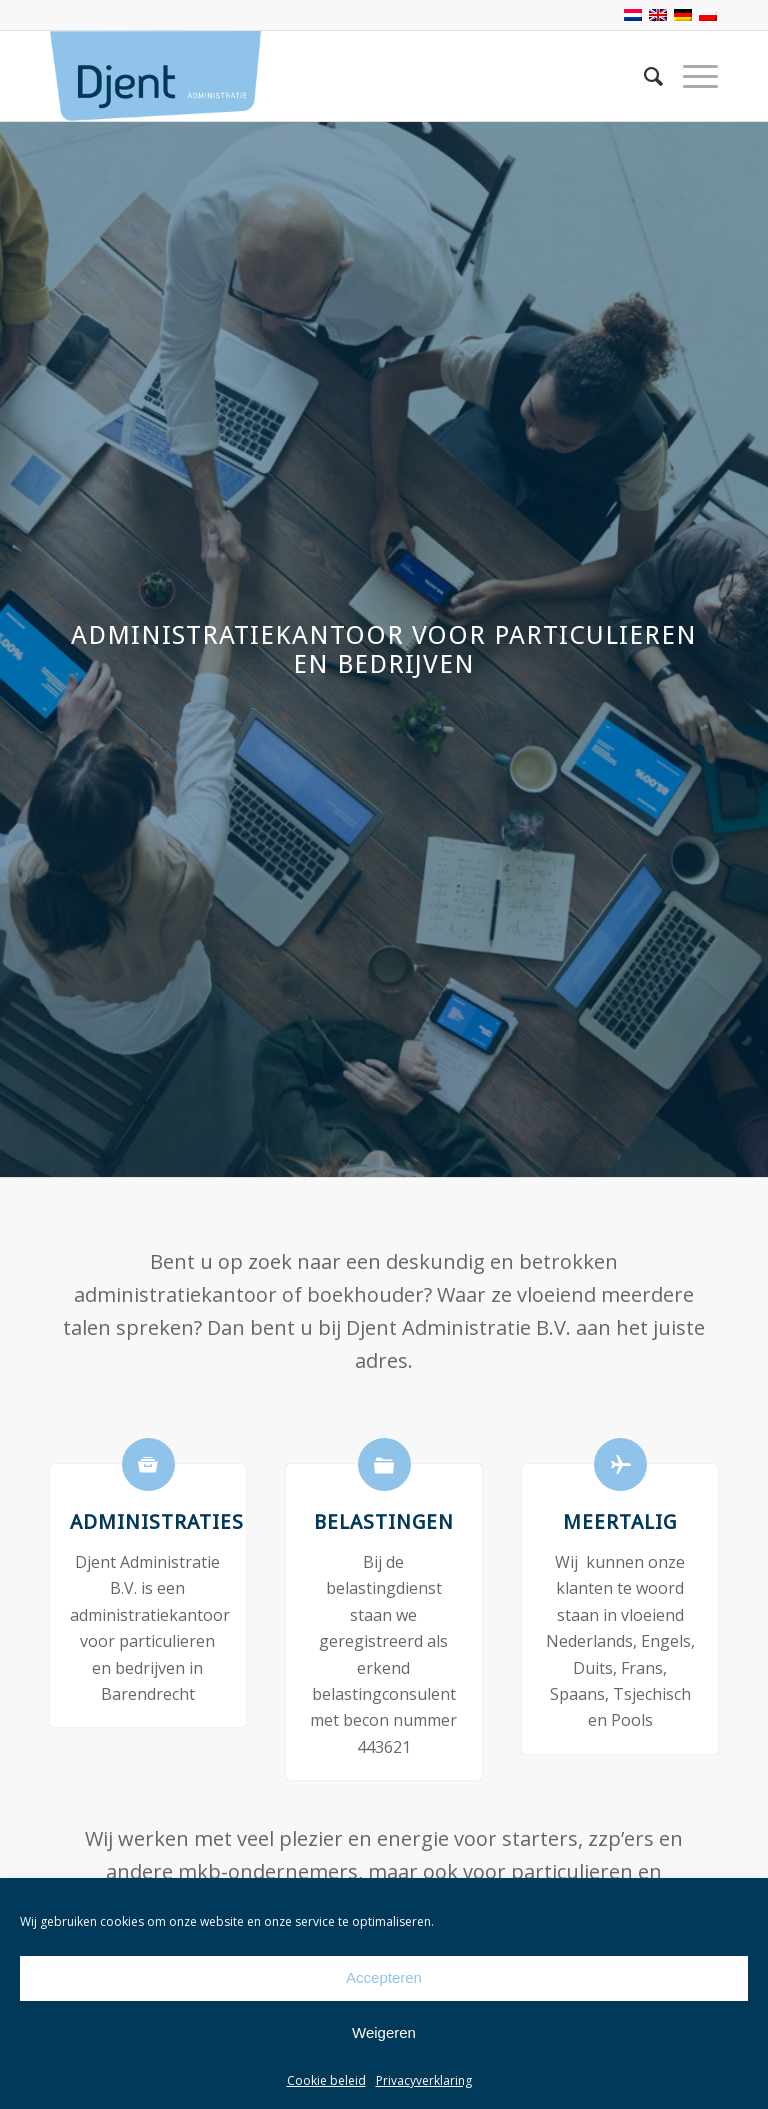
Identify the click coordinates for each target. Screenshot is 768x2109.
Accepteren (384, 1977)
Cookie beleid (326, 2080)
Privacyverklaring (424, 2080)
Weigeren (384, 2032)
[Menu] (690, 76)
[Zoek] (643, 76)
